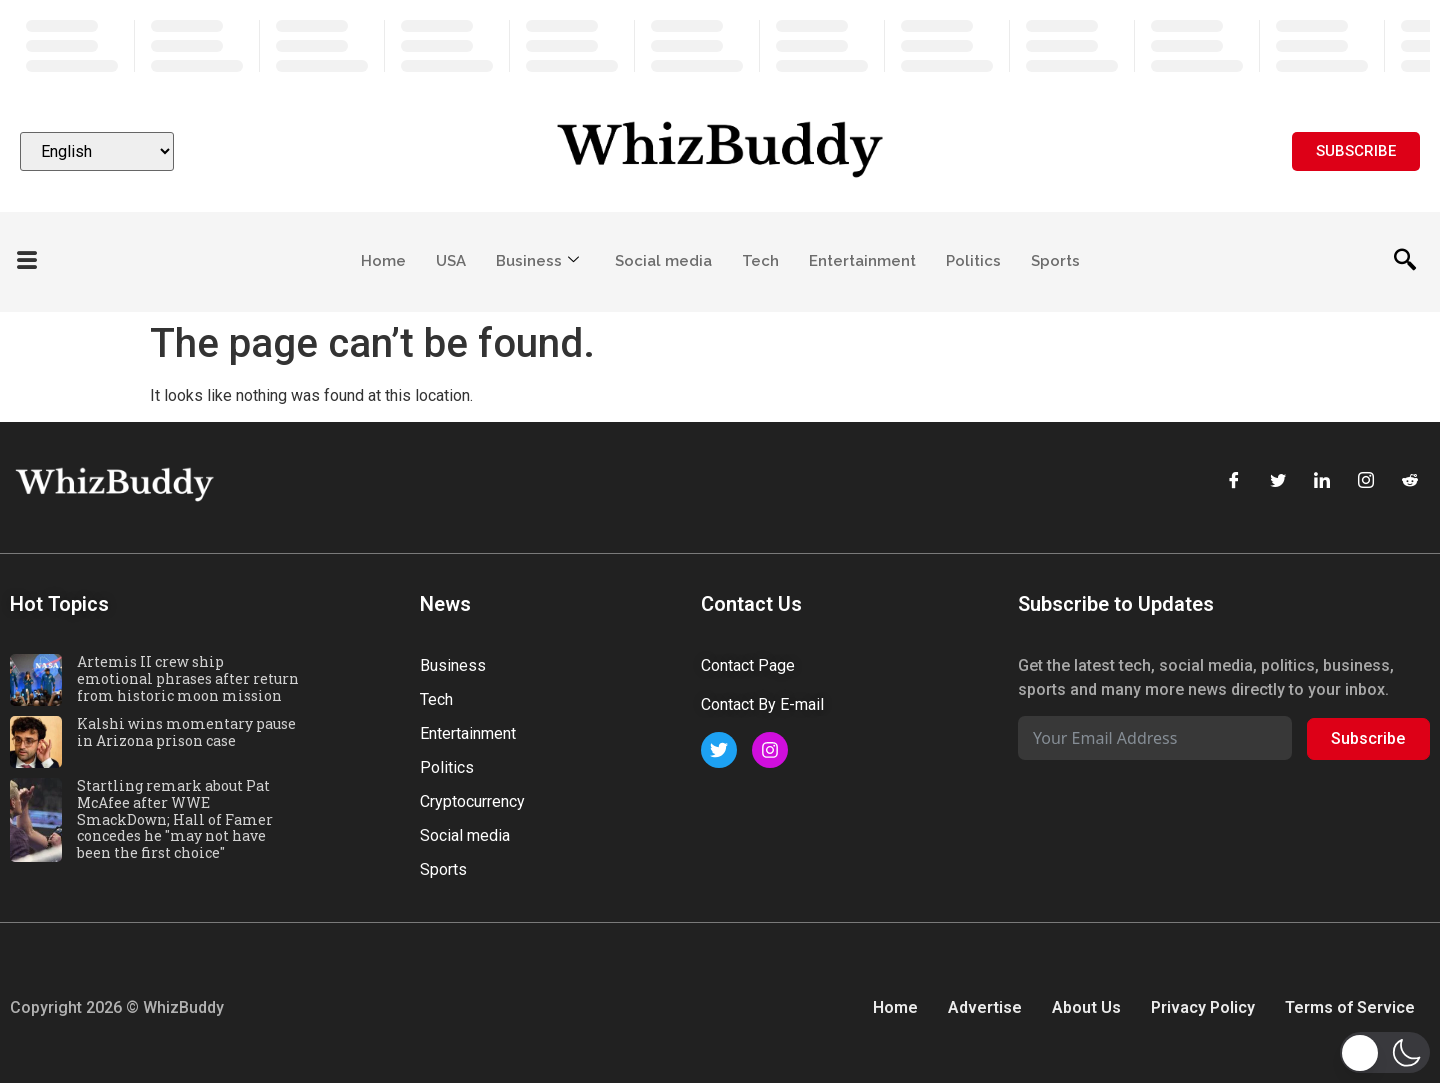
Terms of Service (1350, 1007)
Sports (1055, 261)
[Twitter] (1278, 482)
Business (537, 261)
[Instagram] (1366, 482)
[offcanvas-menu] (27, 261)
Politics (973, 261)
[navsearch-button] (1405, 262)
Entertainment (862, 261)
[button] (1385, 1052)
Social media (663, 261)
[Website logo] (720, 152)
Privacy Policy (1203, 1007)
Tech (760, 261)
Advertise (985, 1007)
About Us (1086, 1007)
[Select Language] (97, 151)
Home (383, 261)
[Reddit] (1410, 482)
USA (451, 261)
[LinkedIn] (1322, 482)
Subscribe (1368, 738)
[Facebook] (1234, 482)
